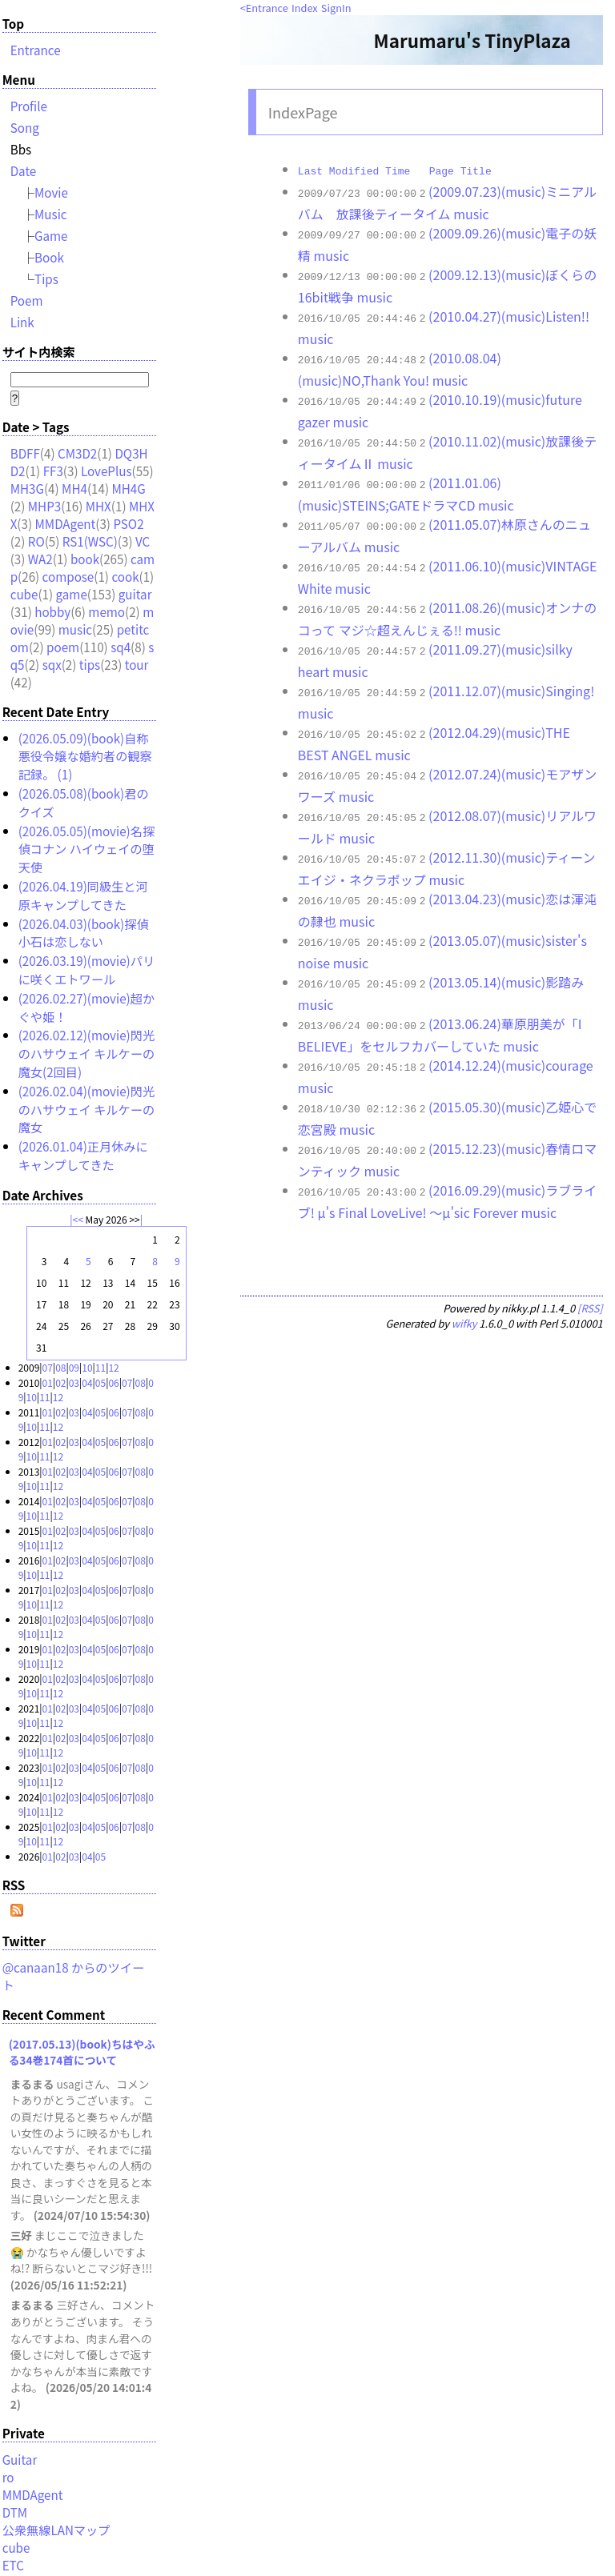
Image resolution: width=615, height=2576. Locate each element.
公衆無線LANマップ (56, 2529)
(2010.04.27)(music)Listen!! (508, 309)
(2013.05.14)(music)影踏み (506, 949)
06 (113, 1382)
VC (142, 541)
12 (113, 1367)
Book (49, 257)
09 (74, 1367)
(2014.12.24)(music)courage (510, 1030)
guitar (135, 594)
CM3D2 (77, 453)
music (471, 210)
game (71, 594)
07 (47, 1367)
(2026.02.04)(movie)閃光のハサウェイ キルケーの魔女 (86, 1109)
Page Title (460, 170)
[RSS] (590, 1266)
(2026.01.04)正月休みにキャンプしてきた (83, 1155)
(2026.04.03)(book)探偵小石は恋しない (83, 933)
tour (137, 664)
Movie (51, 192)
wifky (464, 1281)
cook (125, 576)
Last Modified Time (354, 170)
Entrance (267, 7)
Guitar (20, 2459)
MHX (98, 506)
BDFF (25, 453)
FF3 (53, 470)
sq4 (121, 646)
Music (50, 213)
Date (23, 170)
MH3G (27, 488)
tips (89, 664)
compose (68, 576)
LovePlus (106, 470)
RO (36, 541)
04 (87, 1382)
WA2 (40, 558)
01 (47, 1382)
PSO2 (128, 523)
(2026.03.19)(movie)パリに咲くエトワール (86, 969)
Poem (26, 300)
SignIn (336, 7)
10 (87, 1367)
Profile (28, 105)
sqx (52, 664)
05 (100, 1382)
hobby (52, 611)
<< (78, 1219)
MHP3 (44, 506)
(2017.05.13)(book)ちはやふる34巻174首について (82, 2052)
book (84, 558)
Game (51, 235)
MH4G (128, 488)
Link (22, 322)
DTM (14, 2512)
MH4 (74, 488)
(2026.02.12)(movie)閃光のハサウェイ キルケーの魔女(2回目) (86, 1053)
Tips (46, 278)
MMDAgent (64, 523)
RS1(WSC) (90, 541)
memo (106, 611)
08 (60, 1367)
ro (8, 2477)
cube (24, 594)
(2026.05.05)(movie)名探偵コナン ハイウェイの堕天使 (86, 849)
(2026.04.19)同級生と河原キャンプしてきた (83, 895)
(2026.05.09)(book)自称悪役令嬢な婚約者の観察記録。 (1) (85, 756)
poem (62, 646)
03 (74, 1382)
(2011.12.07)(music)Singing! (511, 669)
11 (100, 1367)
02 (60, 1382)
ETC (13, 2565)
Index (304, 7)
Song (24, 127)
